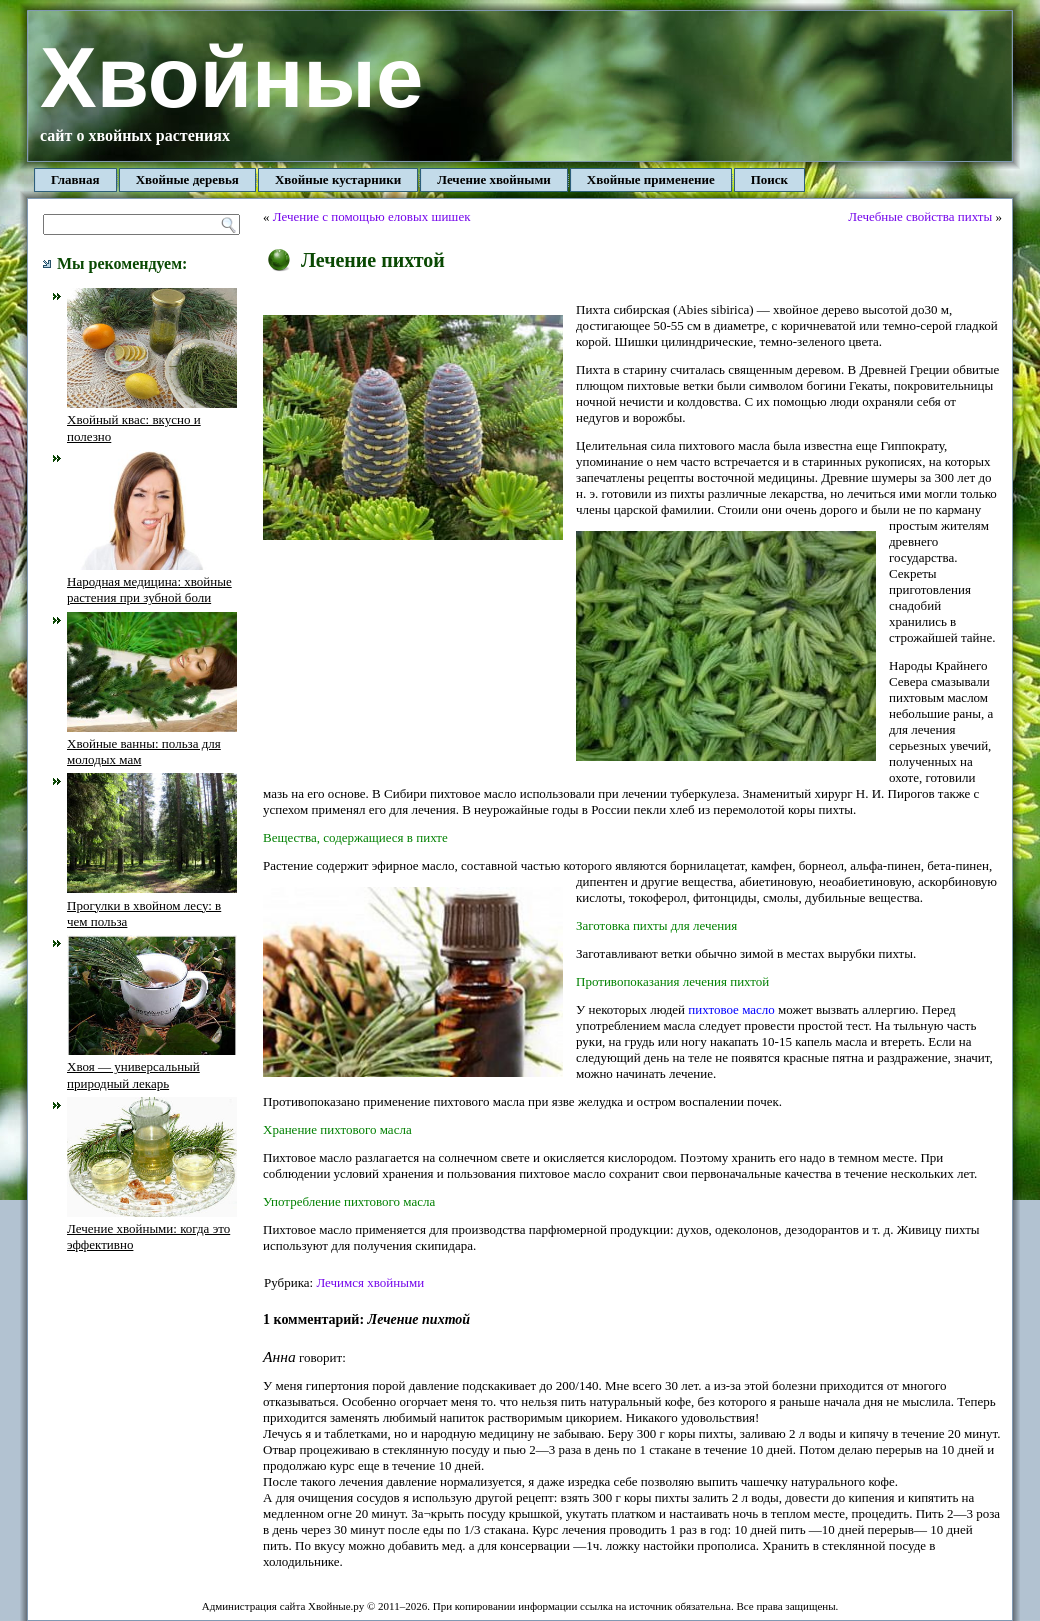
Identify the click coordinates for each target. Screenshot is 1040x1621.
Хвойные (231, 77)
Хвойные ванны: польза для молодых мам (152, 744)
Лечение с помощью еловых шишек (372, 216)
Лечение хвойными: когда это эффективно (152, 1229)
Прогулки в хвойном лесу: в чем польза (152, 905)
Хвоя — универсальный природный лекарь (152, 1067)
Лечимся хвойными (370, 1282)
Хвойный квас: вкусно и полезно (152, 420)
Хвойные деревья (187, 179)
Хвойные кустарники (338, 179)
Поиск (769, 179)
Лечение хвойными (494, 179)
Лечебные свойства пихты (920, 216)
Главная (75, 179)
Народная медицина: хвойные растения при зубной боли (152, 582)
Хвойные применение (651, 179)
